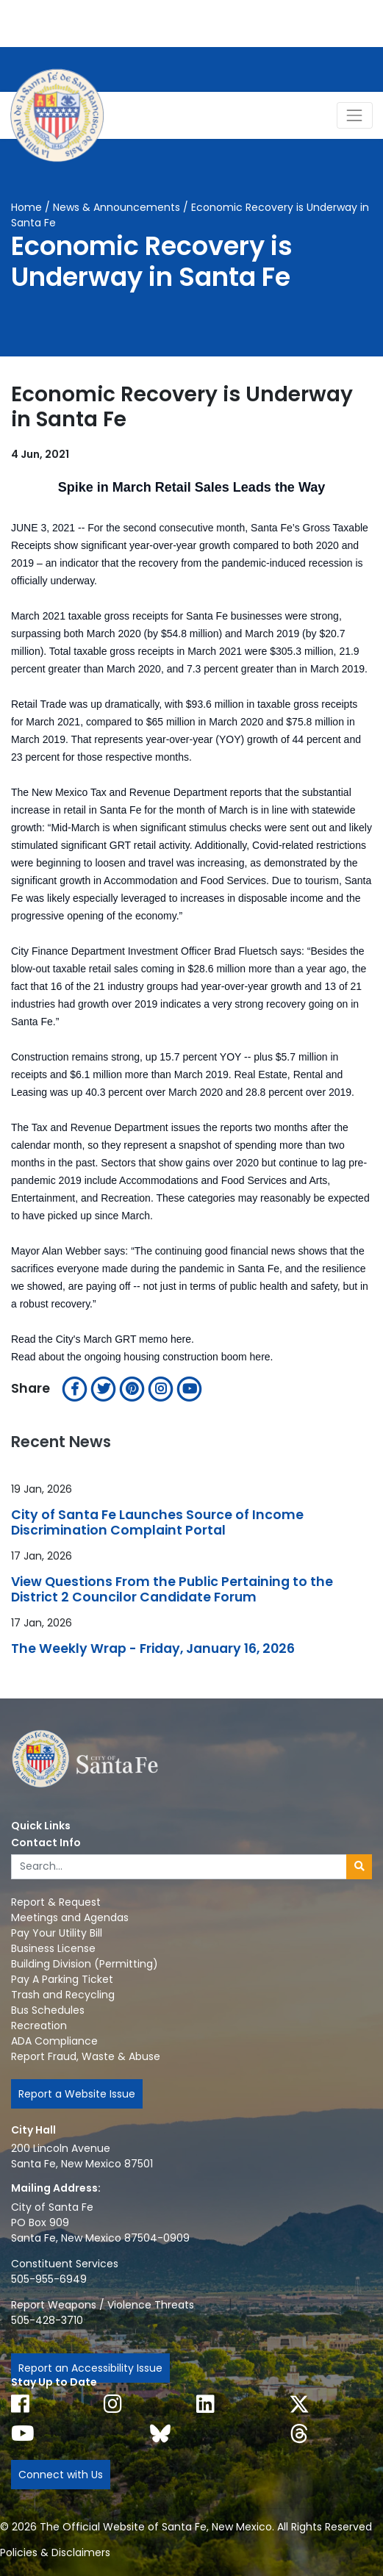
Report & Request (56, 1902)
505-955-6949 (49, 2279)
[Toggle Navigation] (355, 115)
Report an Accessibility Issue (90, 2368)
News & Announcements (116, 207)
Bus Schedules (48, 2010)
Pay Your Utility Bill (56, 1933)
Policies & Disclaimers (55, 2552)
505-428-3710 (47, 2320)
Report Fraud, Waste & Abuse (85, 2056)
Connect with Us (60, 2474)
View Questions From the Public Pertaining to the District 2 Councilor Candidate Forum (172, 1589)
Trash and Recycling (63, 1994)
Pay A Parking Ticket (62, 1979)
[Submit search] (359, 1866)
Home (26, 207)
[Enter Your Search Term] (179, 1866)
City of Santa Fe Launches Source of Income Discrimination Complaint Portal (157, 1522)
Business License (53, 1948)
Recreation (39, 2025)
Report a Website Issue (76, 2094)
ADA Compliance (54, 2041)
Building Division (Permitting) (84, 1963)
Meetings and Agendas (70, 1917)
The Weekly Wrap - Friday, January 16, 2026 (153, 1649)
